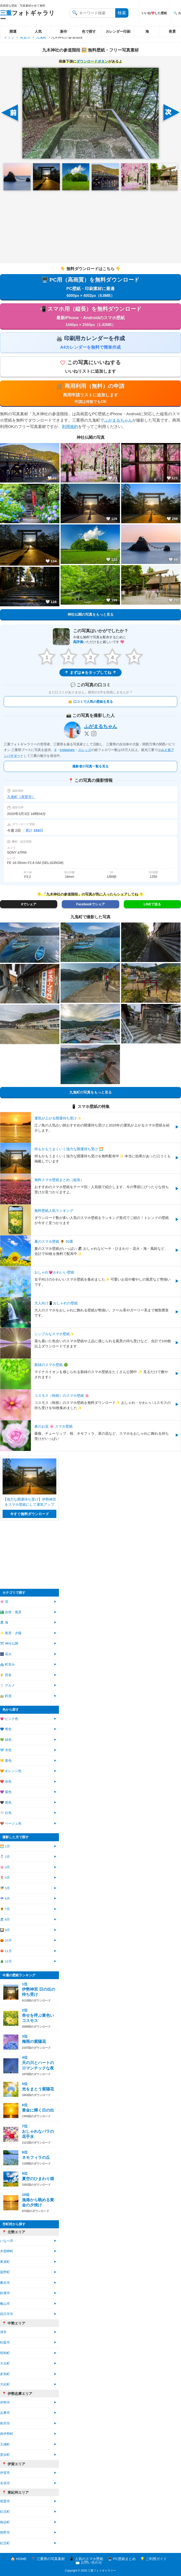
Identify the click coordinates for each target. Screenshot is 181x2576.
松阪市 (5, 2342)
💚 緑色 (6, 1739)
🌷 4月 (5, 1877)
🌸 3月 (5, 1867)
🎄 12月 (6, 1961)
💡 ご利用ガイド (153, 2559)
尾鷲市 (25, 37)
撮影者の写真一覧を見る (90, 766)
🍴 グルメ (7, 1685)
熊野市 (5, 2532)
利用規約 (70, 426)
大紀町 (5, 2384)
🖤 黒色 (6, 1802)
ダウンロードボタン (92, 61)
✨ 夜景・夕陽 (10, 1633)
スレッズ (84, 750)
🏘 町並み (7, 1664)
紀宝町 (5, 2543)
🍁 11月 (6, 1951)
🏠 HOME (19, 2559)
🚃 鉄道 (6, 1696)
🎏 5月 (5, 1888)
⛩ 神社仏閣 (9, 1643)
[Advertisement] (90, 227)
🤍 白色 (6, 1813)
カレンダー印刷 (118, 31)
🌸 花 (4, 1601)
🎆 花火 (6, 1654)
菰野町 (5, 2272)
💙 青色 (6, 1729)
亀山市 (5, 2303)
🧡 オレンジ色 (10, 1771)
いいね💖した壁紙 (154, 13)
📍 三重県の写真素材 (48, 2559)
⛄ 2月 (5, 1856)
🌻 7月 (5, 1909)
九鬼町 (41, 37)
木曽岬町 (6, 2251)
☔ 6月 (5, 1898)
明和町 (5, 2353)
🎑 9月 (5, 1930)
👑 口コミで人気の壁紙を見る (90, 701)
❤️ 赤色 (6, 1781)
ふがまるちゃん (118, 420)
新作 (63, 31)
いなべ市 (6, 2241)
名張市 (5, 2483)
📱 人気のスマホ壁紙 (86, 2559)
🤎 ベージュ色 (10, 1823)
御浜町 (5, 2522)
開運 (12, 31)
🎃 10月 (6, 1940)
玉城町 (5, 2444)
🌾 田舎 (6, 1675)
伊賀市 (5, 2473)
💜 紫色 (6, 1792)
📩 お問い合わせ (88, 2562)
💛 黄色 (6, 1760)
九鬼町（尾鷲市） (21, 797)
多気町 (5, 2374)
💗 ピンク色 (9, 1719)
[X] (86, 733)
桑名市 (5, 2282)
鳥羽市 (5, 2423)
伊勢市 (5, 2402)
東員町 (5, 2262)
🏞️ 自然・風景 (10, 1612)
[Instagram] (93, 733)
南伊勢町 (6, 2434)
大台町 (5, 2363)
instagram (67, 750)
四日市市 (6, 2314)
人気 (38, 31)
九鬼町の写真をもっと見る (90, 1092)
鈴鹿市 (5, 2293)
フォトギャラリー (27, 16)
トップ (9, 37)
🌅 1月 (5, 1846)
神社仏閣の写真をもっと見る (91, 614)
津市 (3, 2332)
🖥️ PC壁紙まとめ (122, 2559)
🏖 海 (4, 1622)
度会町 (5, 2454)
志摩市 (5, 2413)
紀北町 (5, 2511)
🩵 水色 (6, 1750)
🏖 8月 (5, 1919)
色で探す (89, 31)
